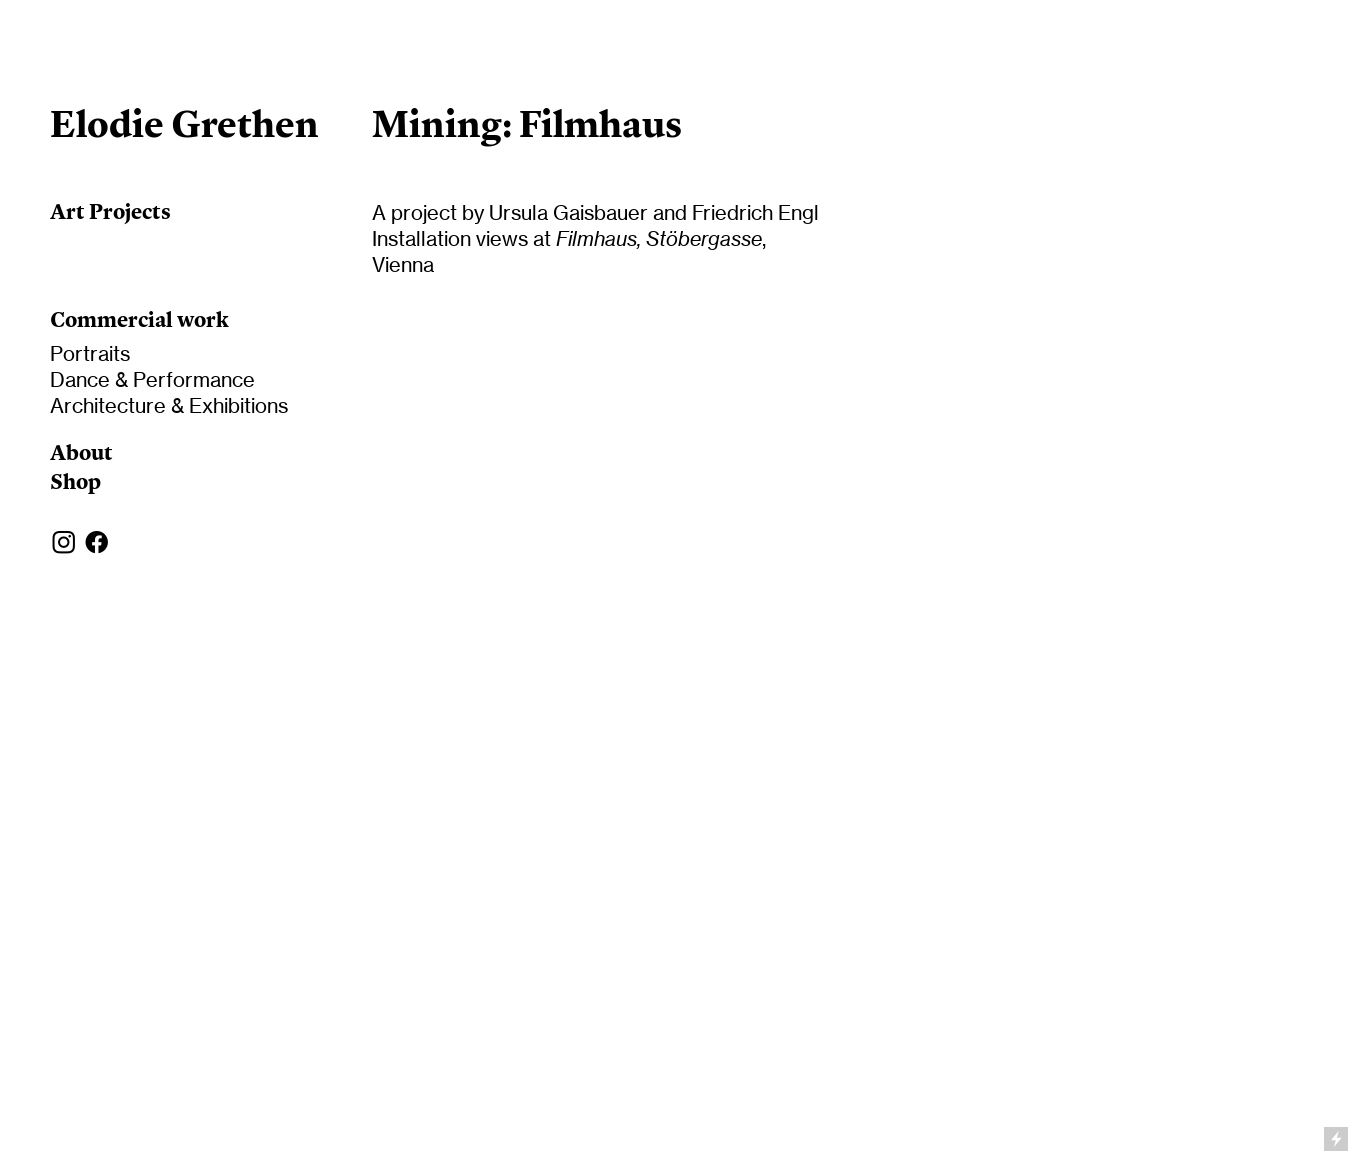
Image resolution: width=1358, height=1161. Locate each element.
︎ (97, 542)
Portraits (90, 353)
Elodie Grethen (184, 123)
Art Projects (110, 211)
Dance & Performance (152, 379)
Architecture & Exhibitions (169, 405)
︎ (64, 542)
